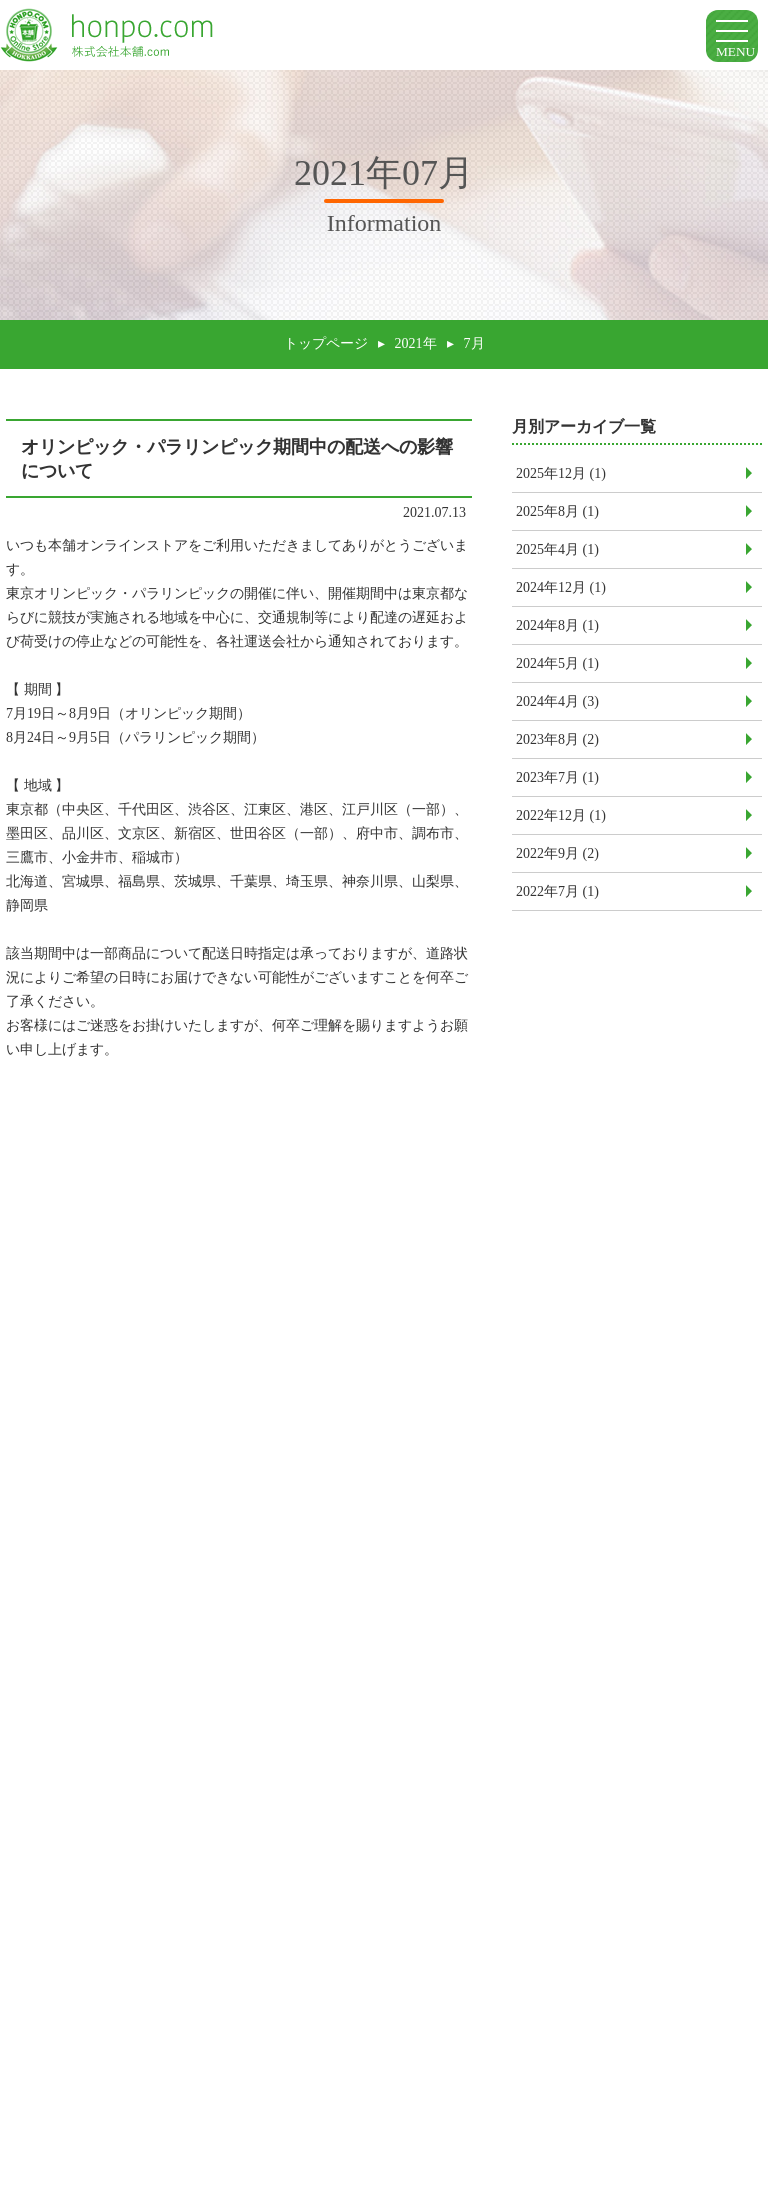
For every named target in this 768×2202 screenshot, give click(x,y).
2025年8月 (557, 519)
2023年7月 (557, 785)
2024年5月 (557, 671)
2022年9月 (557, 861)
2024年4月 (557, 709)
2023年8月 (557, 747)
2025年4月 (557, 557)
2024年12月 (561, 595)
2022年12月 (561, 823)
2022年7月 (557, 899)
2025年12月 (561, 481)
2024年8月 (557, 633)
